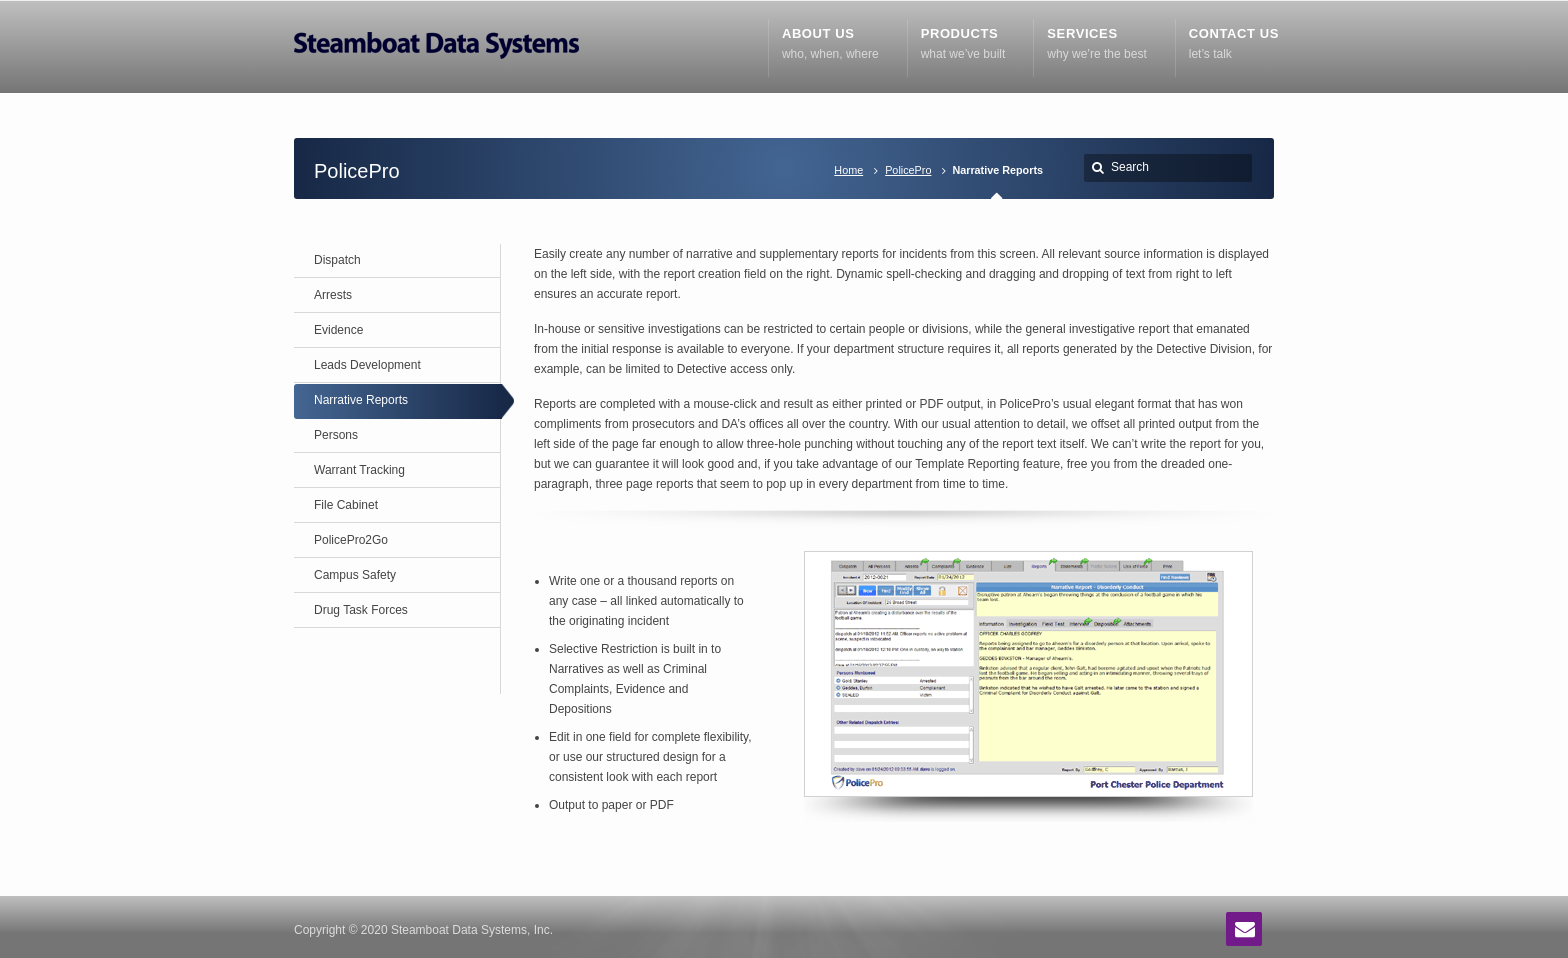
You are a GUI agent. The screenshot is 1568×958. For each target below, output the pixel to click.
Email (1244, 929)
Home (848, 170)
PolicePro (908, 170)
